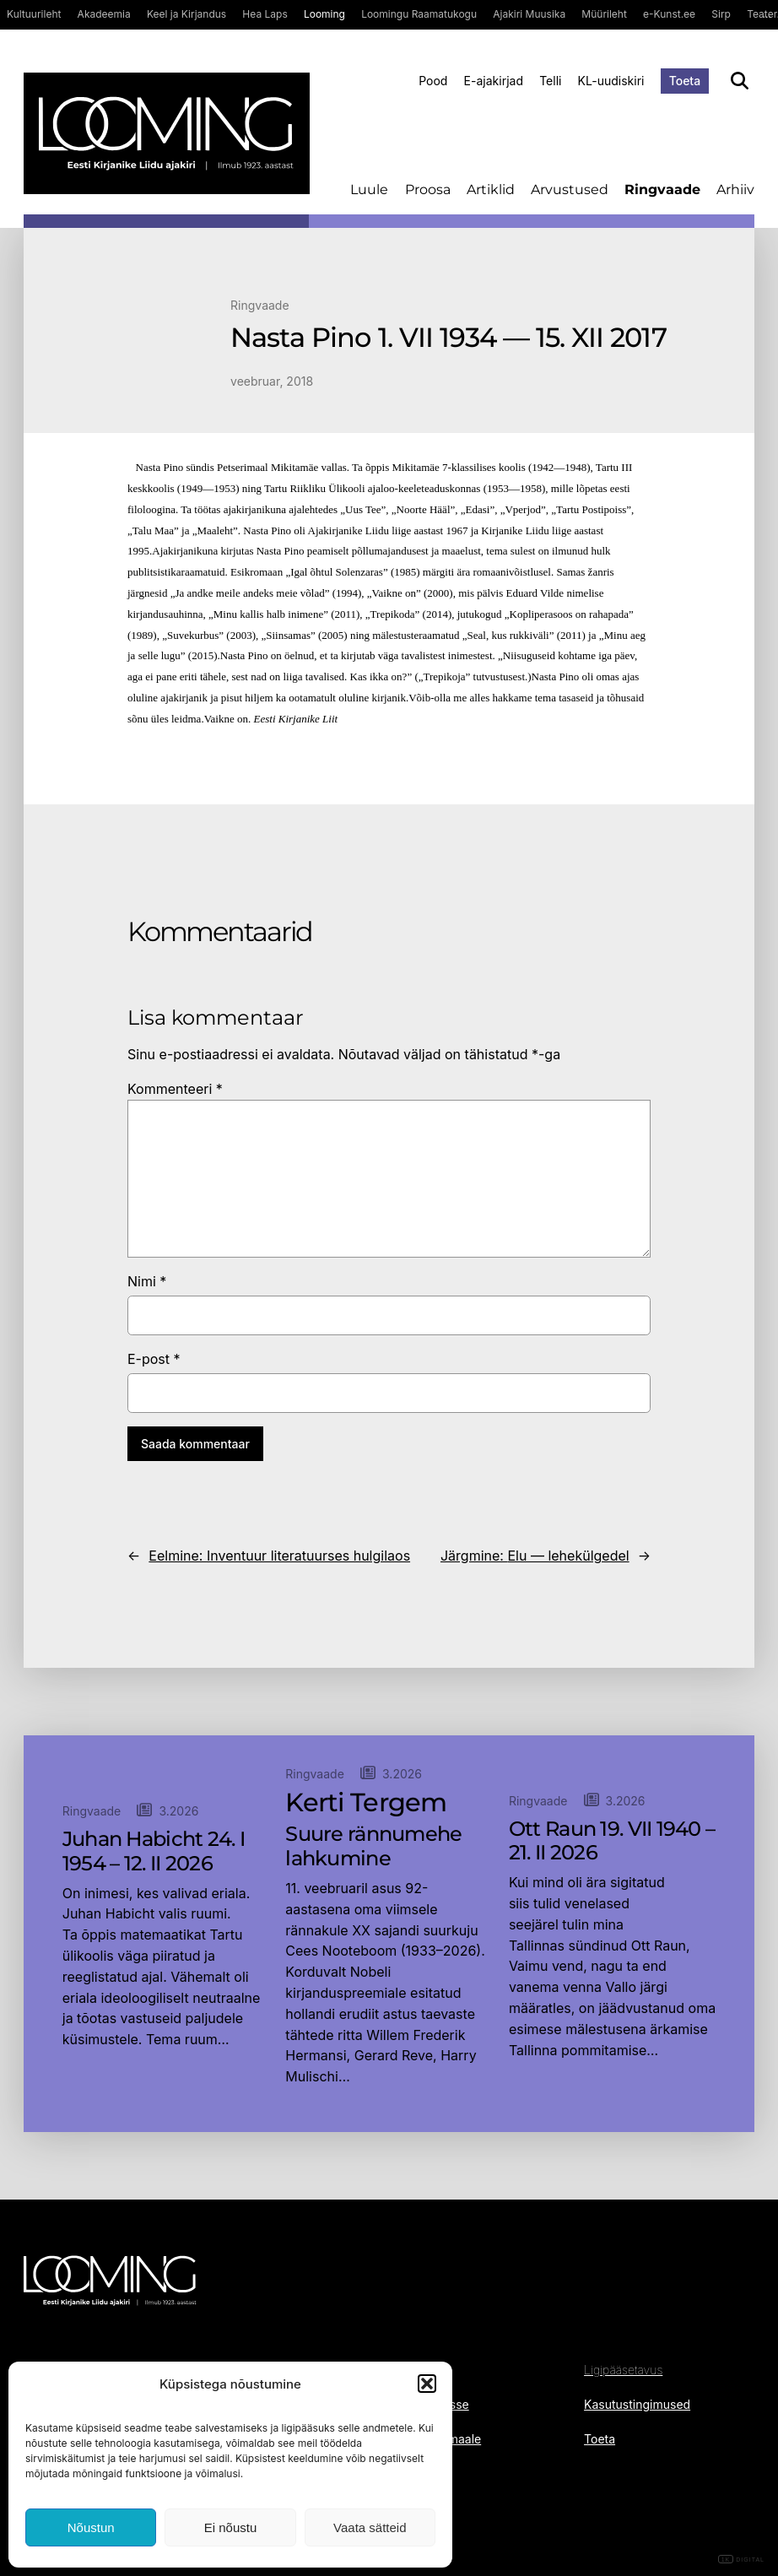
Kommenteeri (175, 1088)
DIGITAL (741, 2559)
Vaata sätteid (369, 2527)
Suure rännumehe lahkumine (373, 1846)
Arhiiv (735, 189)
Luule (369, 189)
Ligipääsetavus (623, 2369)
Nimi (146, 1281)
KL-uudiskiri (611, 80)
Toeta (685, 80)
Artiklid (491, 189)
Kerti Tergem (365, 1803)
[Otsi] (739, 80)
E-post (154, 1358)
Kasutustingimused (637, 2404)
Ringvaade (662, 189)
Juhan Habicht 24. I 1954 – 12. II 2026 (153, 1851)
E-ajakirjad (493, 80)
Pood (433, 80)
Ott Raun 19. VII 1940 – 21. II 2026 (612, 1841)
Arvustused (569, 189)
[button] (427, 2383)
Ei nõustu (230, 2527)
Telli (550, 80)
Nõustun (91, 2527)
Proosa (428, 189)
